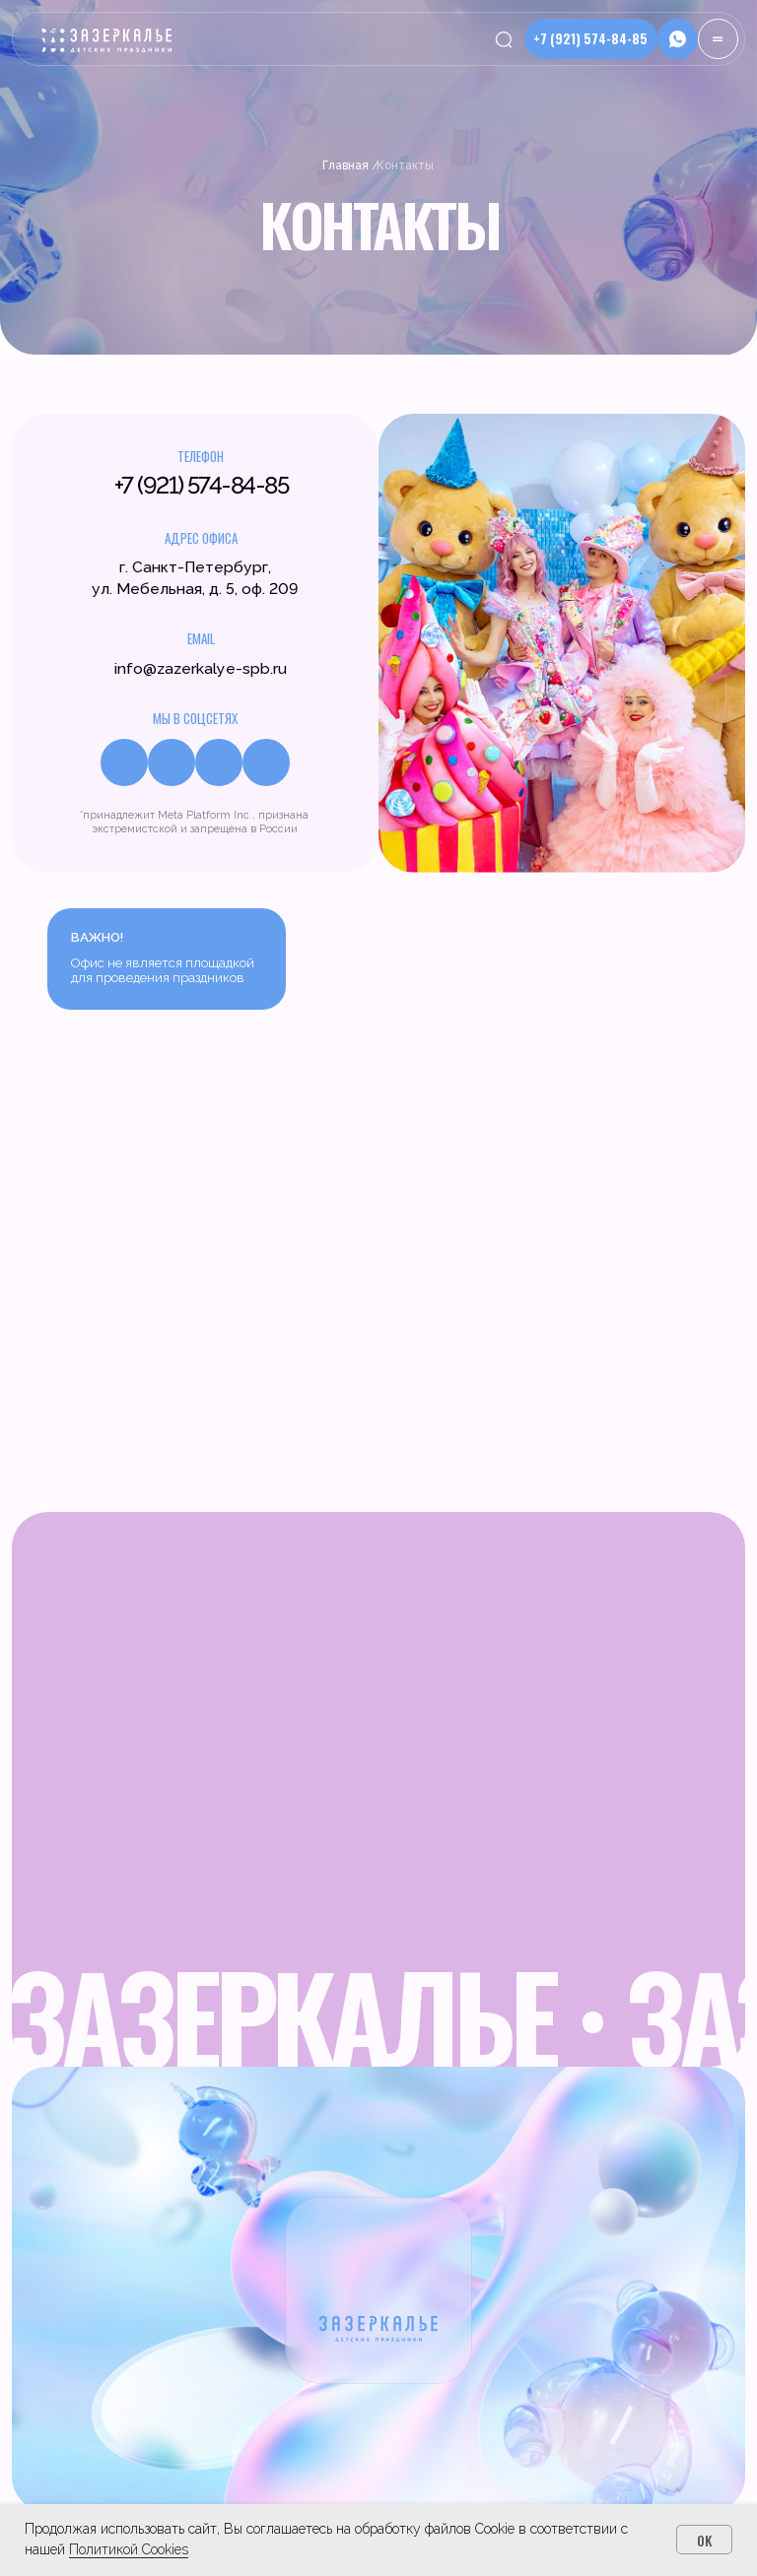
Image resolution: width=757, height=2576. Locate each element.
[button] (677, 39)
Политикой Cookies (128, 2549)
